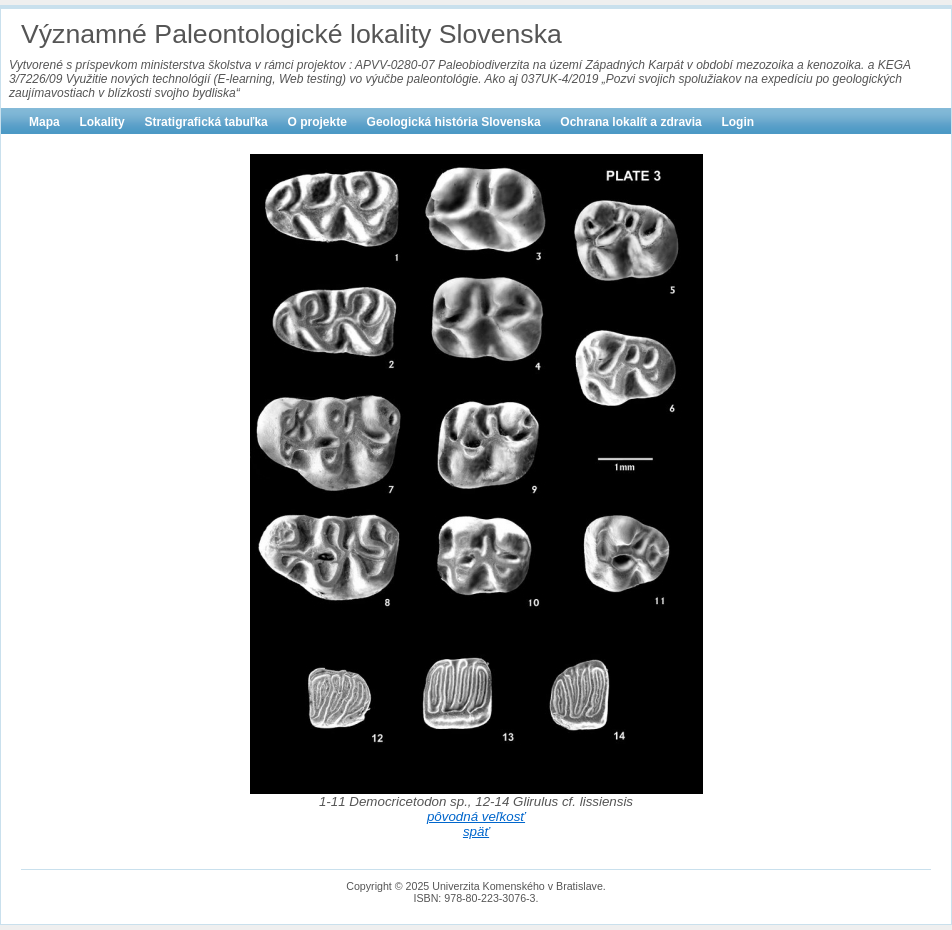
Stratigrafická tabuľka (205, 122)
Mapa (44, 122)
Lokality (101, 122)
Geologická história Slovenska (454, 122)
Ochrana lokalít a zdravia (630, 122)
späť (476, 831)
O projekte (317, 122)
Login (737, 122)
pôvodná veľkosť (476, 816)
